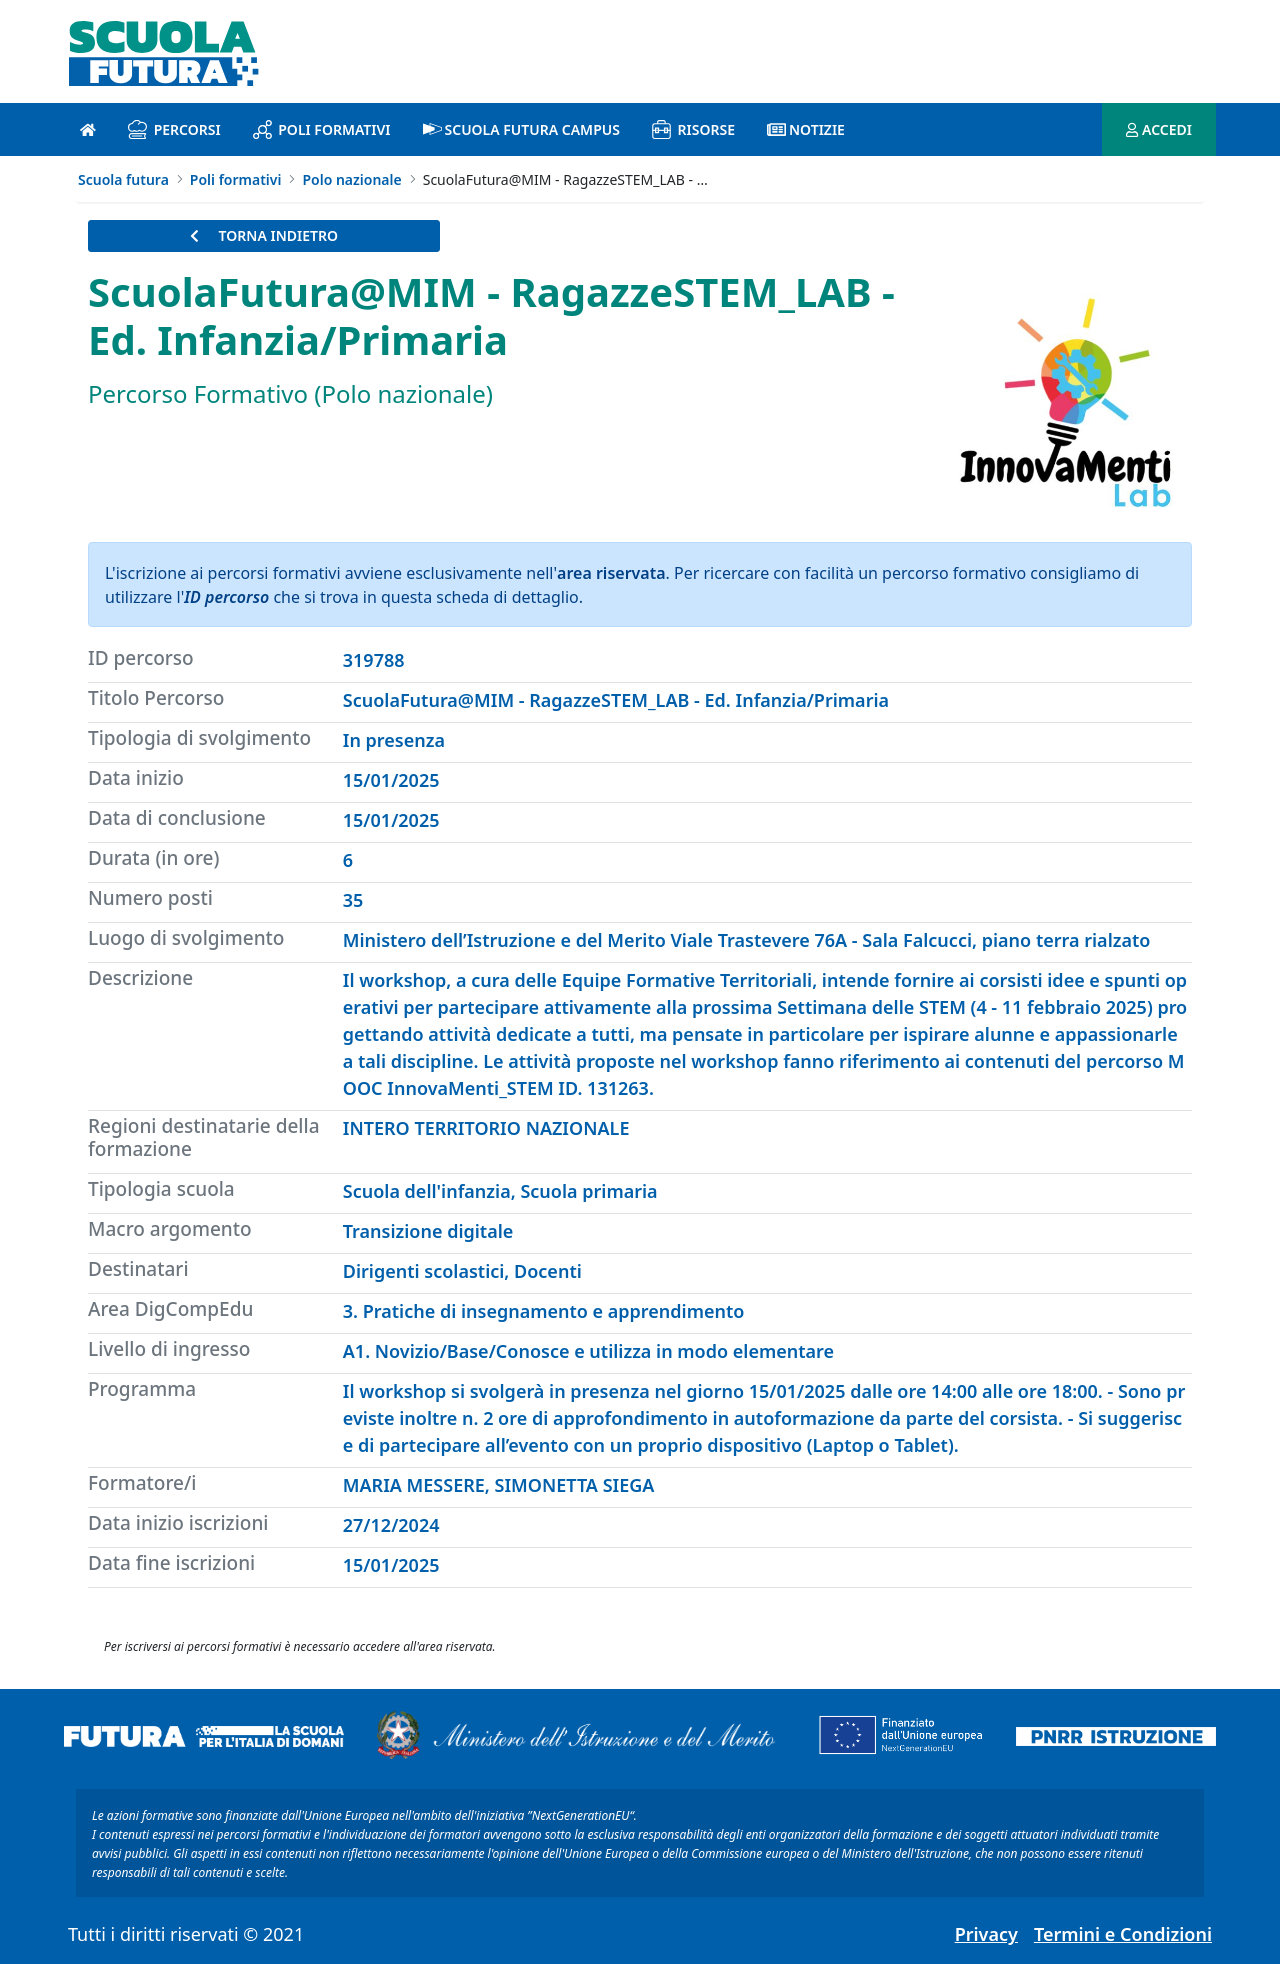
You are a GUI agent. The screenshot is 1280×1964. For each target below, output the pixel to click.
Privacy (986, 1934)
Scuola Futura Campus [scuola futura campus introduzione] (521, 129)
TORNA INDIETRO (264, 235)
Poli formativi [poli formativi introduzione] (322, 129)
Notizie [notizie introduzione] (806, 129)
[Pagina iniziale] (88, 129)
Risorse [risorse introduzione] (693, 129)
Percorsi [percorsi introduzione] (174, 129)
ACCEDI (1159, 129)
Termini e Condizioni (1123, 1934)
